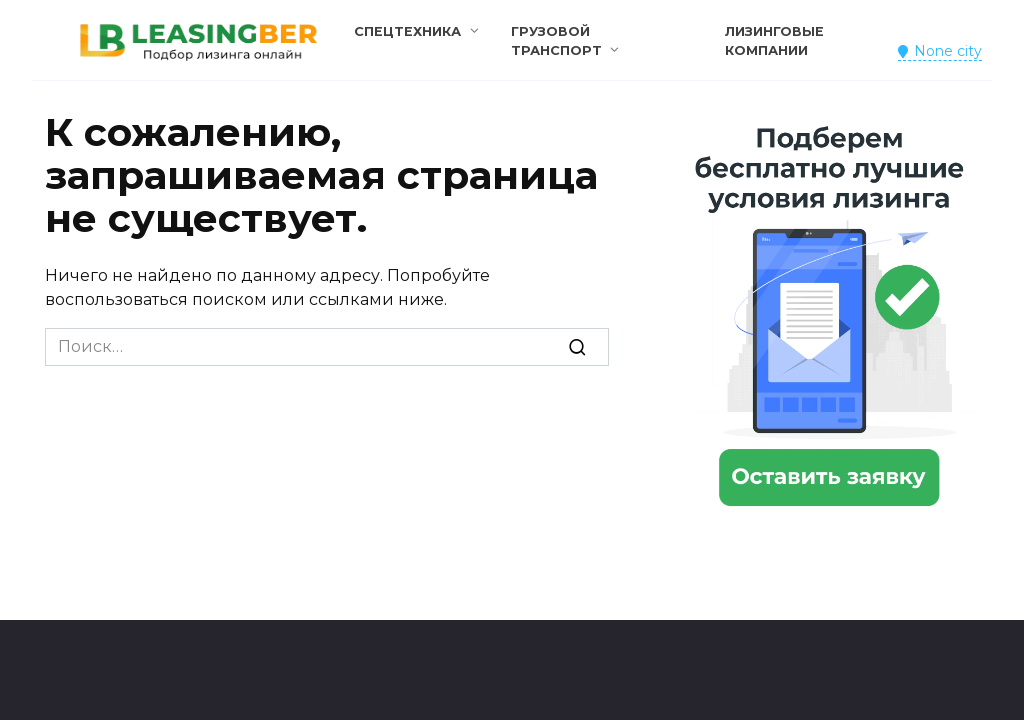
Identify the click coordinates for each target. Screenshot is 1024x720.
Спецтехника (407, 31)
